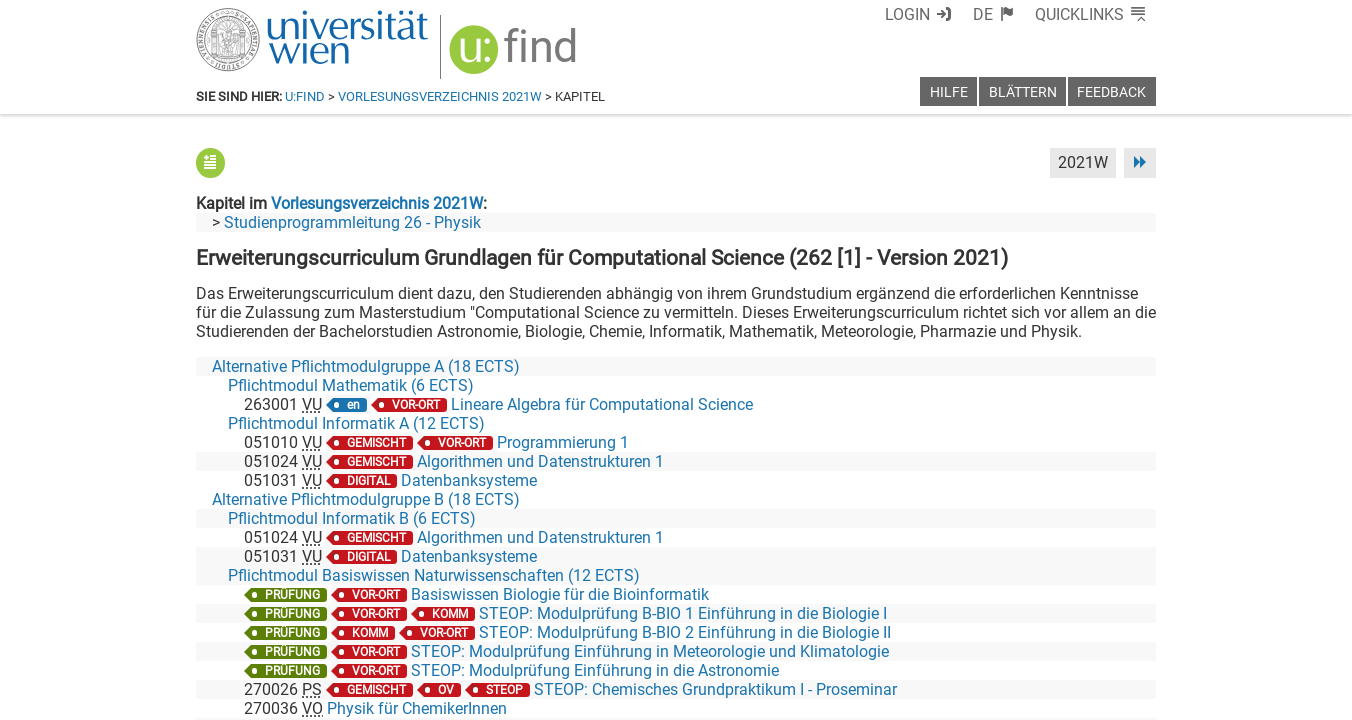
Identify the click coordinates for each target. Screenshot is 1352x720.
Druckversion (1110, 697)
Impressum (730, 697)
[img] (515, 56)
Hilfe (949, 92)
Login (907, 14)
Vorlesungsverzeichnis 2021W (440, 96)
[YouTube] (1059, 636)
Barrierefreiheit (833, 697)
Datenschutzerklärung (974, 697)
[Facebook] (932, 636)
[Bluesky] (995, 636)
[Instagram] (1123, 636)
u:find (305, 96)
